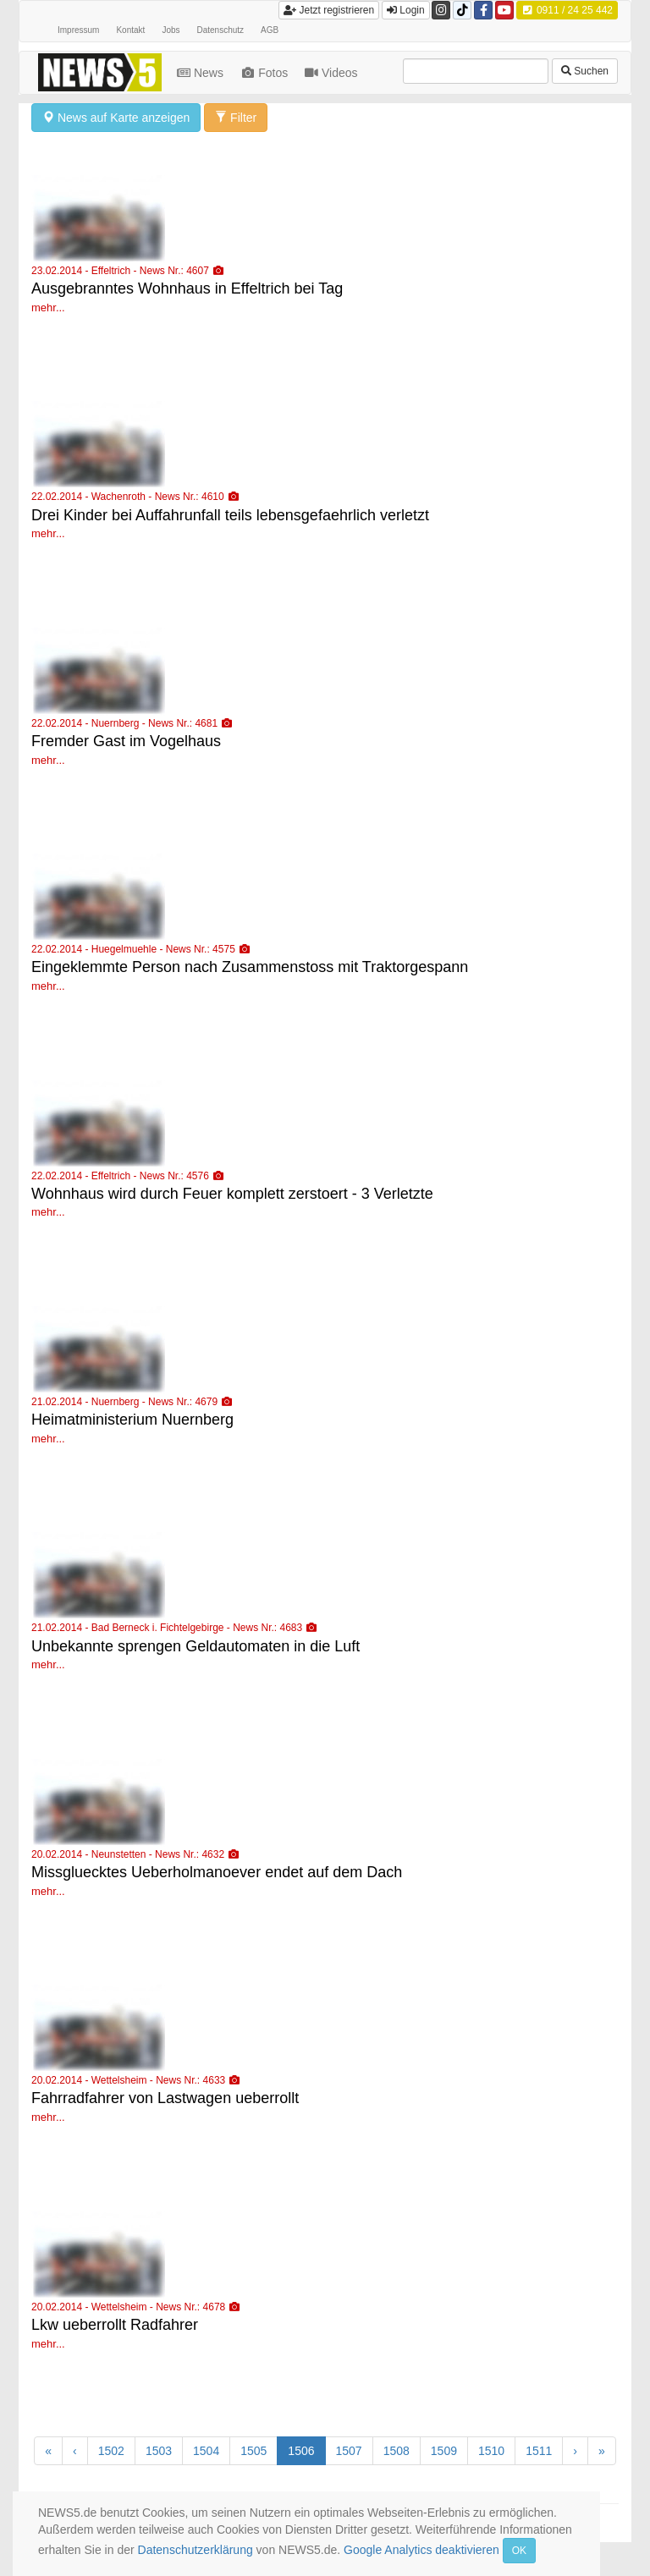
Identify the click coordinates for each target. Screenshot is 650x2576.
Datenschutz (221, 30)
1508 (396, 2451)
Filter (235, 117)
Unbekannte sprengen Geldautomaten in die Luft (195, 1646)
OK (519, 2551)
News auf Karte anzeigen (116, 117)
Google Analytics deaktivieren (421, 2550)
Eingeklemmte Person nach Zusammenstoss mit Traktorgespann (249, 966)
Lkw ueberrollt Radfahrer (114, 2324)
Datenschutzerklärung (195, 2550)
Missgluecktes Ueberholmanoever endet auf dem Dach (216, 1872)
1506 (301, 2451)
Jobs (170, 30)
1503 (159, 2451)
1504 (206, 2451)
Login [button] (406, 10)
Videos (333, 73)
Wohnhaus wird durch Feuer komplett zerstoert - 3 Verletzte (232, 1193)
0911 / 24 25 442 (567, 10)
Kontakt (130, 30)
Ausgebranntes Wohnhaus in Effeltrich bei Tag (187, 288)
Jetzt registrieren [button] (329, 10)
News (202, 73)
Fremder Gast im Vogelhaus (126, 741)
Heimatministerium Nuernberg (132, 1419)
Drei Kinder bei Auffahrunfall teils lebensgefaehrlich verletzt (230, 515)
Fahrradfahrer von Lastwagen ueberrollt (165, 2098)
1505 (253, 2451)
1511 (539, 2451)
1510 (491, 2451)
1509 (444, 2451)
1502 (111, 2451)
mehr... (48, 307)
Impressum (78, 30)
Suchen (585, 71)
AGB (269, 30)
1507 (349, 2451)
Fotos (265, 73)
